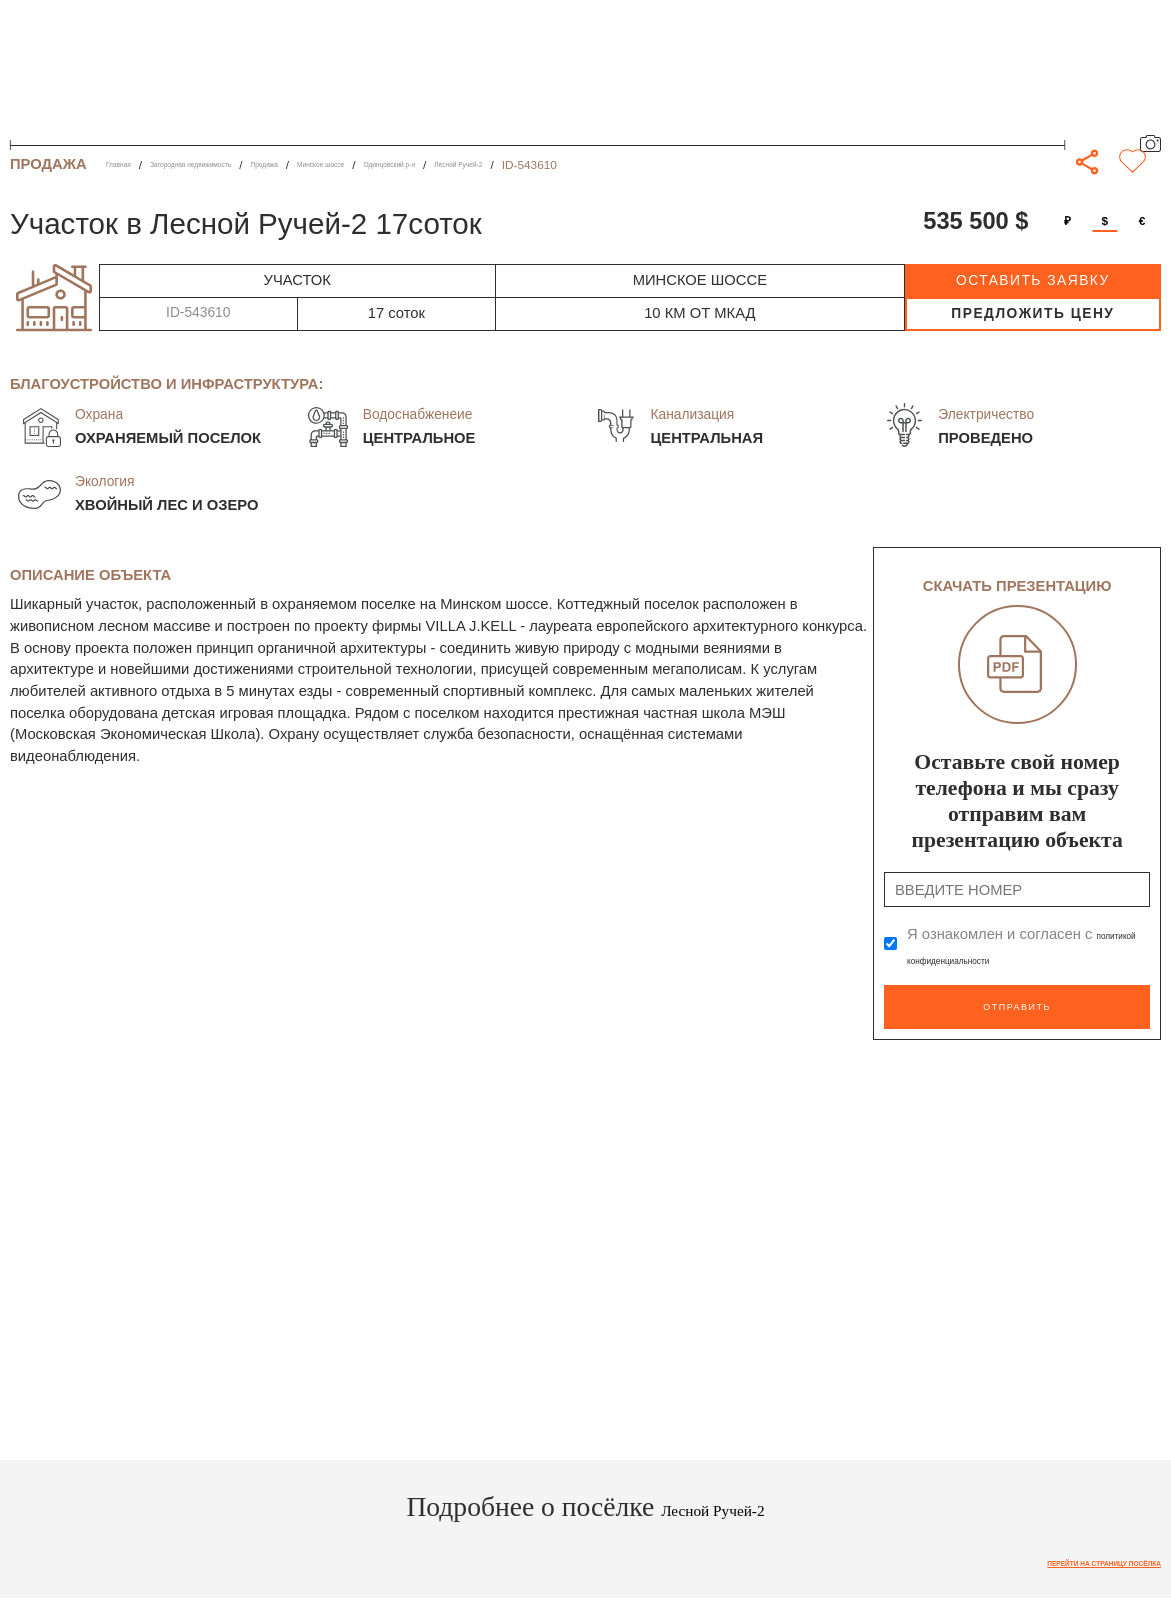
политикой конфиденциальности (1018, 957)
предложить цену (1032, 313)
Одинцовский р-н (555, 165)
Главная (128, 165)
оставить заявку (1033, 280)
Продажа (360, 165)
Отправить (1016, 997)
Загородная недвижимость (243, 165)
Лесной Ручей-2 (664, 165)
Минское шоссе (446, 165)
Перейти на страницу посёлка (1058, 1553)
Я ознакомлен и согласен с (1018, 946)
